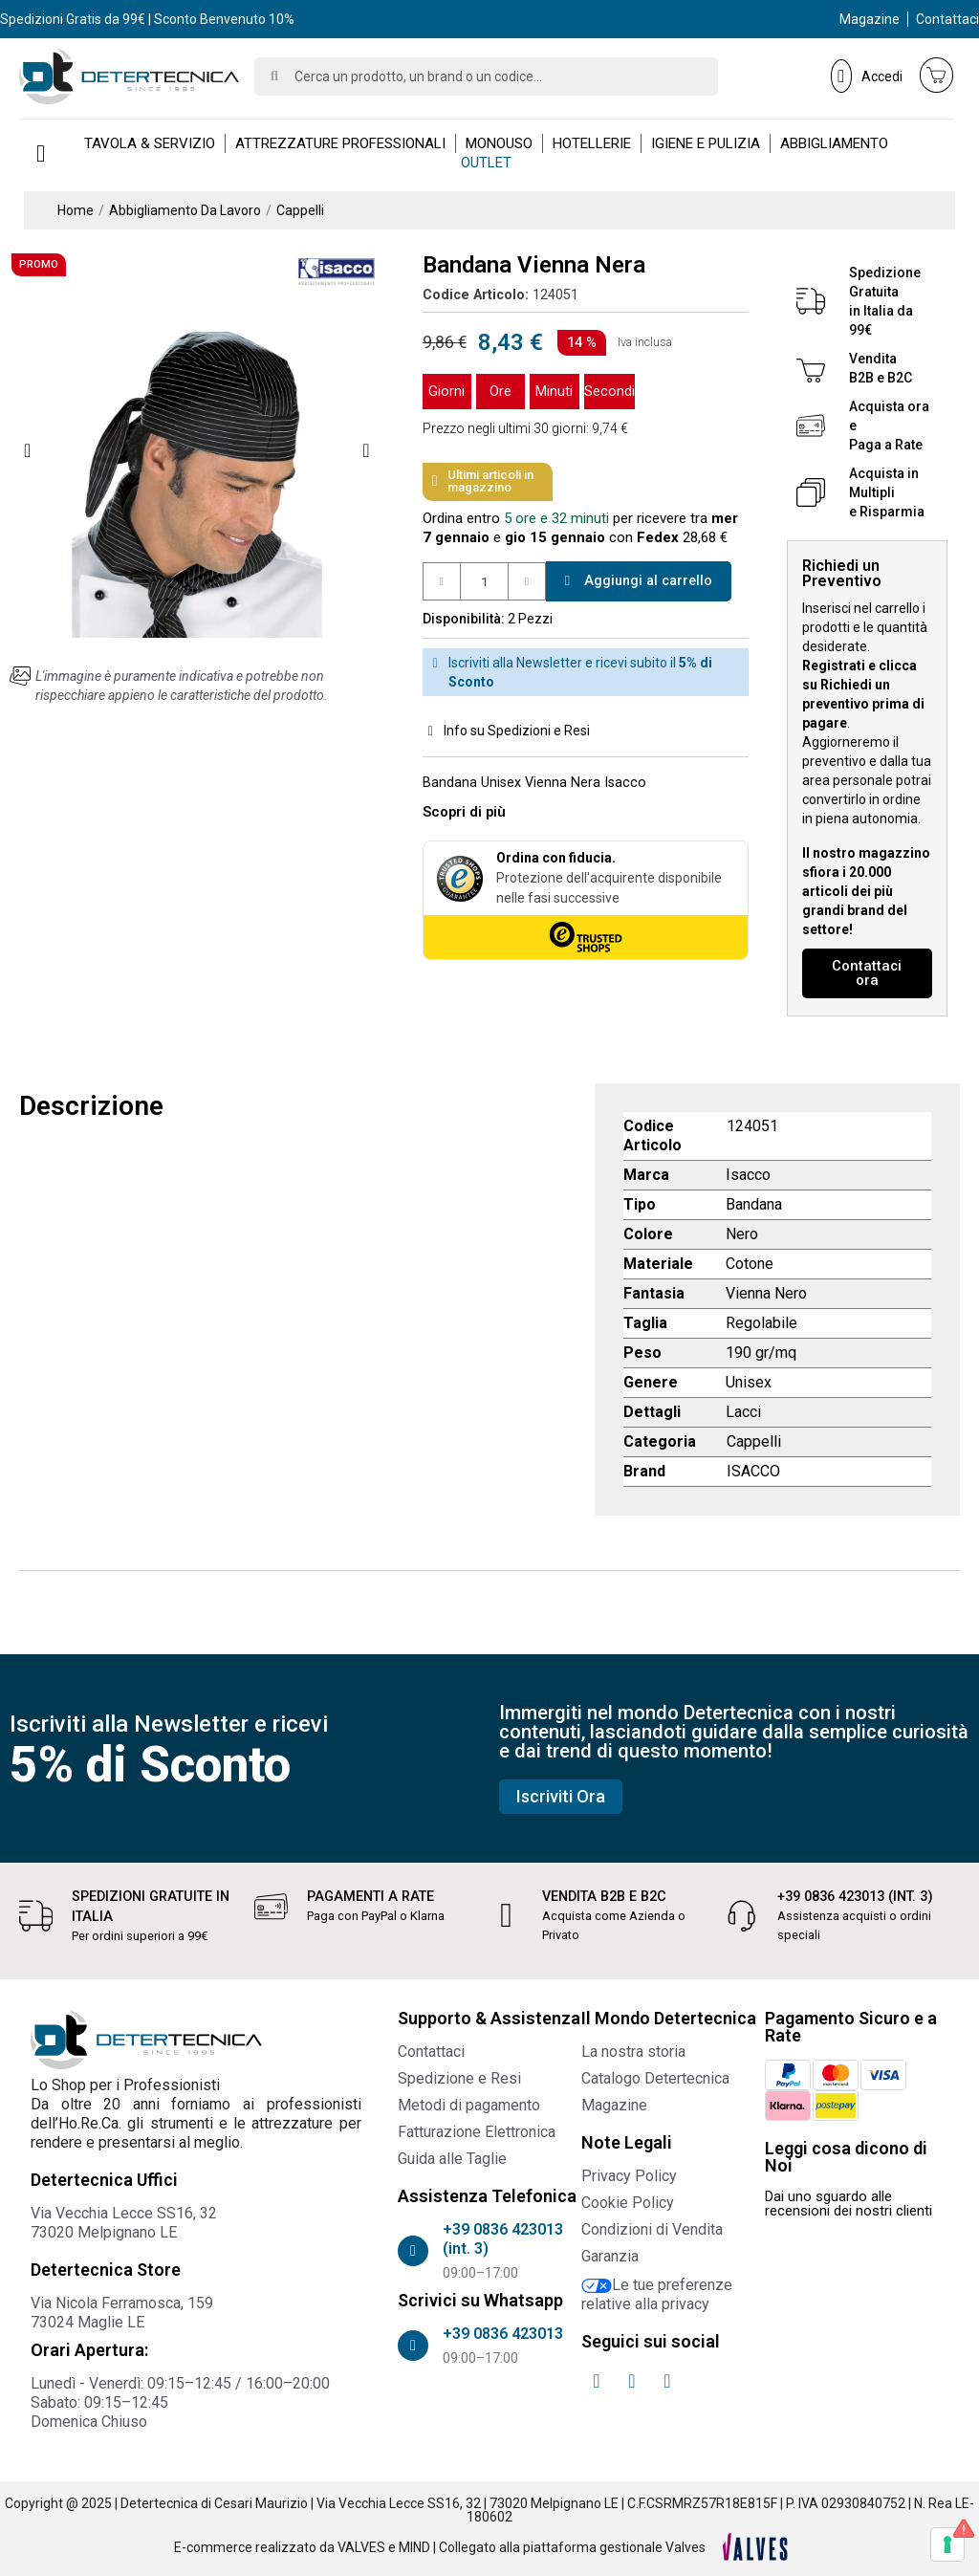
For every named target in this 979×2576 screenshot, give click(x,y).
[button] (27, 450)
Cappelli (754, 1441)
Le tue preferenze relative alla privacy (656, 2294)
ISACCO (753, 1471)
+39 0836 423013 (503, 2334)
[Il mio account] (866, 75)
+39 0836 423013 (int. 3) (856, 1896)
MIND (414, 2547)
